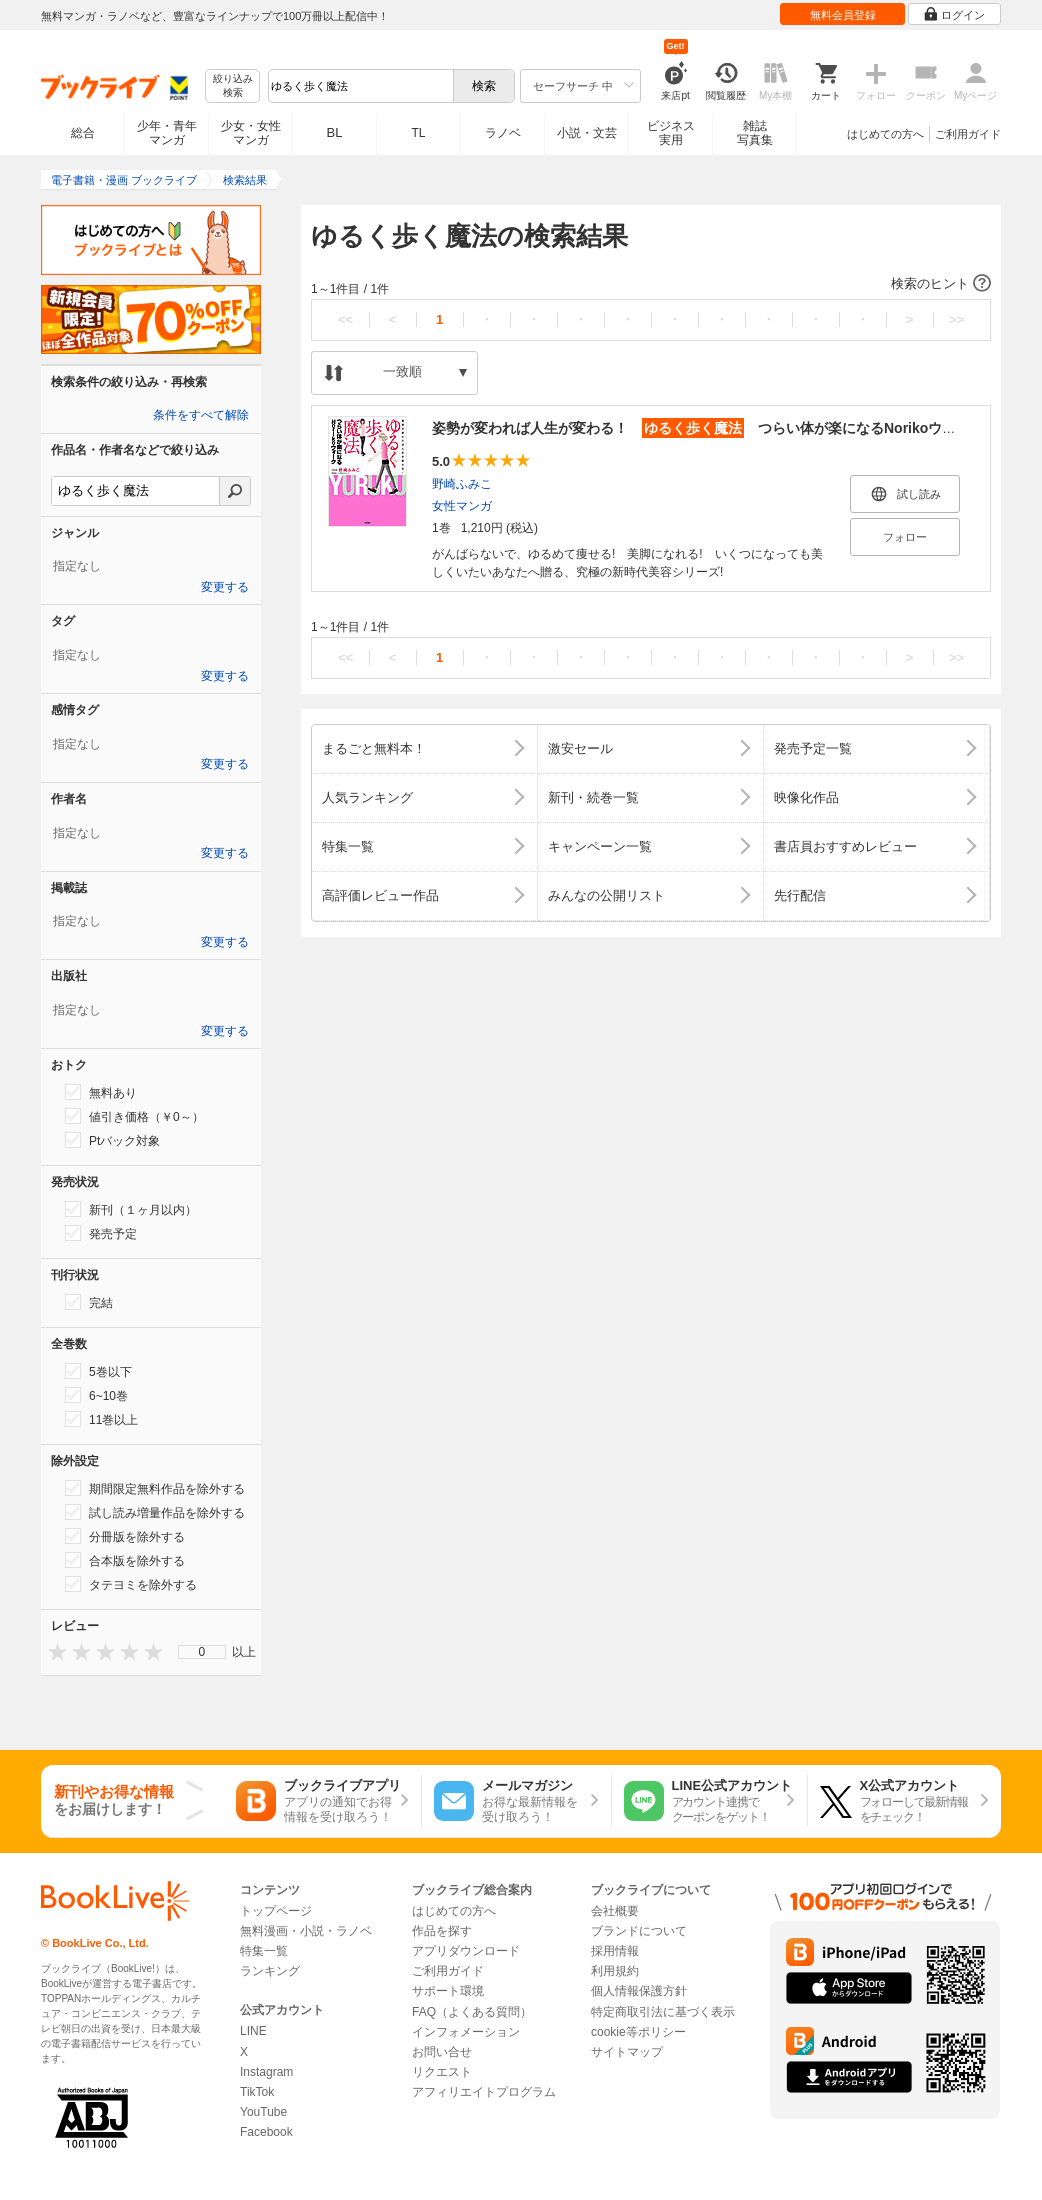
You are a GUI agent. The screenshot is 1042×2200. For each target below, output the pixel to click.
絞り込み (233, 86)
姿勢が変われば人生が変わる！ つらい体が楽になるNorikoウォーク (708, 428)
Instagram (266, 2072)
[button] (651, 284)
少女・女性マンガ (251, 133)
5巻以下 (98, 1371)
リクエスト (442, 2072)
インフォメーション (466, 2032)
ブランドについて (639, 1931)
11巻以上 (101, 1419)
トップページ (276, 1911)
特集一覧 (264, 1951)
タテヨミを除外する (131, 1584)
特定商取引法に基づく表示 (663, 2012)
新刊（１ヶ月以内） (131, 1209)
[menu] (202, 1652)
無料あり (101, 1092)
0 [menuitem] (202, 1652)
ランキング (270, 1971)
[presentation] (53, 1651)
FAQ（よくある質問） (472, 2012)
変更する (225, 587)
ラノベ (503, 133)
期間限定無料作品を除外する (155, 1488)
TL (418, 133)
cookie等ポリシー (638, 2032)
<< (345, 319)
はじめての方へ (885, 134)
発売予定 (101, 1233)
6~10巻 (96, 1395)
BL (335, 132)
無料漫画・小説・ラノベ (306, 1931)
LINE (253, 2031)
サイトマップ (627, 2052)
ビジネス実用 (671, 133)
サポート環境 (448, 1991)
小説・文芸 (587, 133)
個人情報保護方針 (639, 1991)
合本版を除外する (125, 1560)
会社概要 (615, 1911)
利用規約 (615, 1971)
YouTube (263, 2112)
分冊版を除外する (125, 1536)
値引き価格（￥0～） (134, 1116)
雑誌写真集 (755, 133)
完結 (89, 1302)
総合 (83, 133)
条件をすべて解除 (201, 415)
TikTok (257, 2092)
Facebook (266, 2132)
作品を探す (442, 1931)
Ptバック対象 (112, 1140)
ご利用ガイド (968, 134)
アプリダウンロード (466, 1951)
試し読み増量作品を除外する (155, 1512)
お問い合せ (442, 2052)
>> (956, 319)
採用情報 (615, 1951)
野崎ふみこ (462, 484)
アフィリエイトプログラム (484, 2092)
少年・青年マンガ (167, 133)
